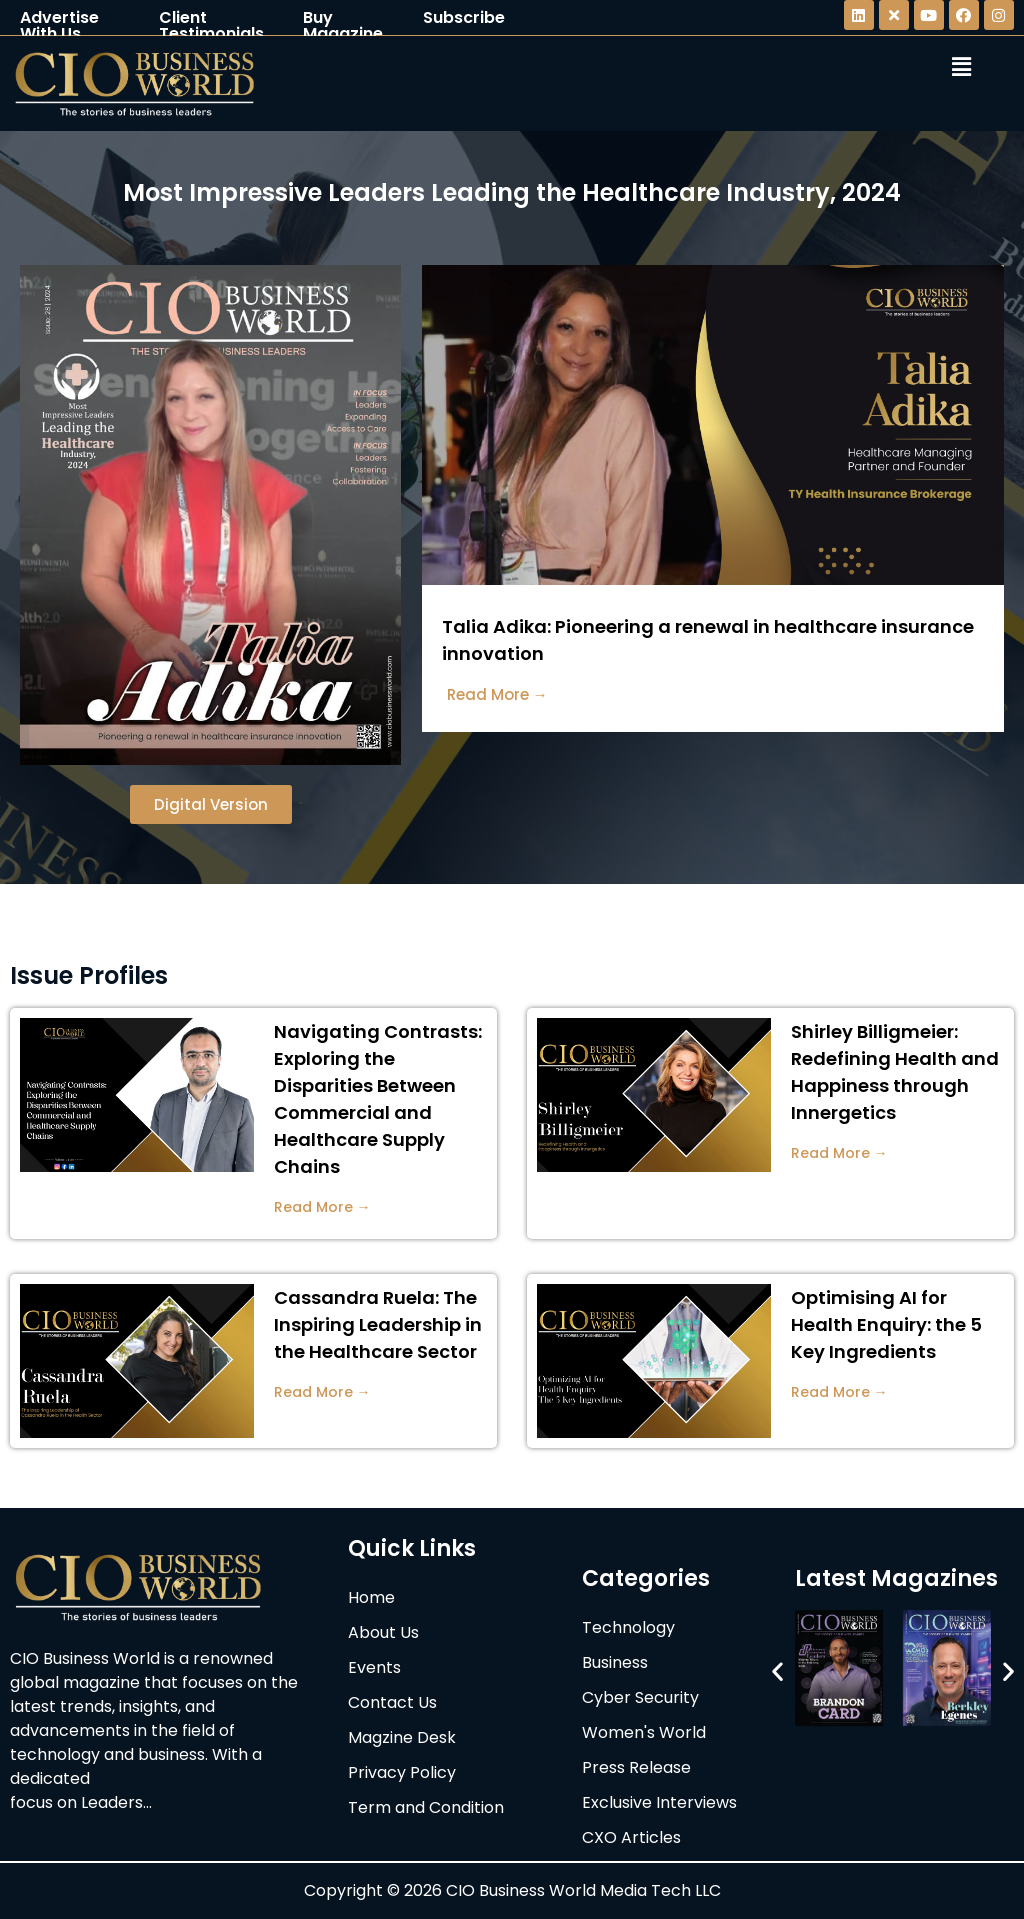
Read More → (322, 1207)
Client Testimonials (211, 25)
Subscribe (464, 17)
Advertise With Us (59, 25)
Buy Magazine (343, 25)
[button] (777, 1671)
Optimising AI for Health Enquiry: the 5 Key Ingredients (886, 1324)
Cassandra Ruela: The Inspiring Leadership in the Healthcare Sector (378, 1324)
